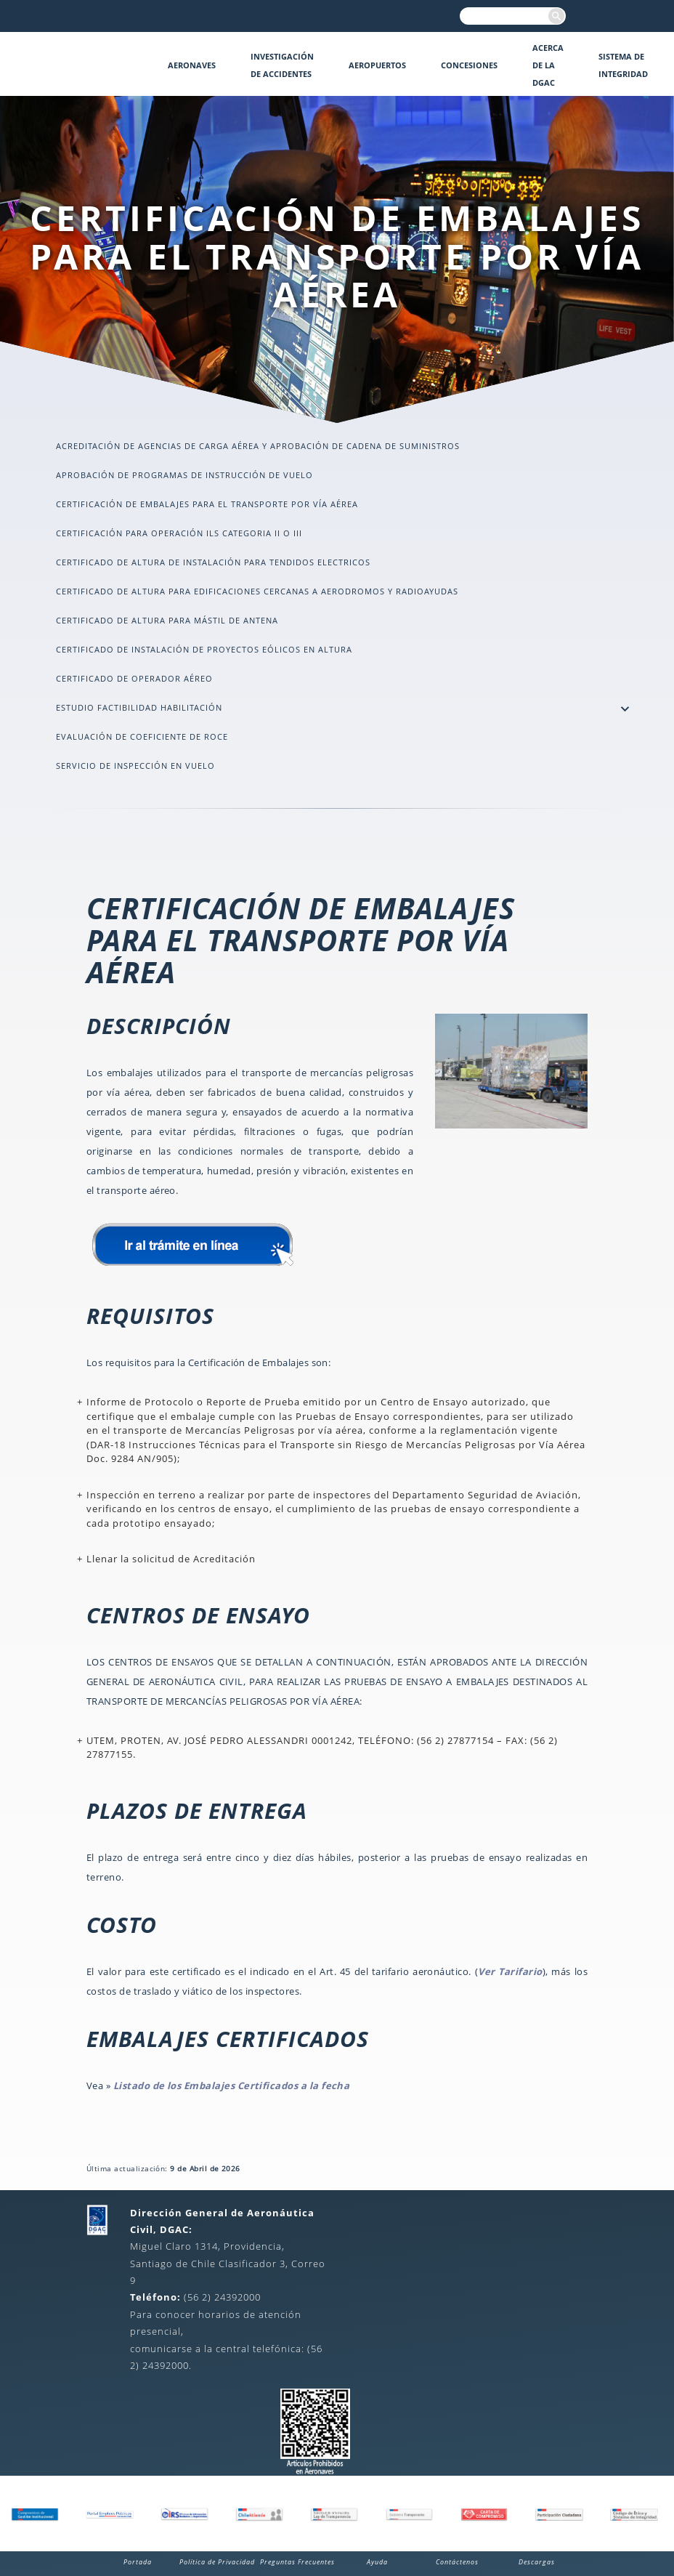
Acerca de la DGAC (548, 65)
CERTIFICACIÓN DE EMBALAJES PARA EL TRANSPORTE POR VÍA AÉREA (207, 503)
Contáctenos (457, 2562)
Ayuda (377, 2562)
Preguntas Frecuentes (297, 2562)
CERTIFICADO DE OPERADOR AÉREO (134, 678)
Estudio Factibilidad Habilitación (139, 707)
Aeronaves (192, 65)
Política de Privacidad (217, 2562)
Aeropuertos (377, 65)
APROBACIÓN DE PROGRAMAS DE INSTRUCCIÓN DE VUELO (184, 474)
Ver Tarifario (510, 1971)
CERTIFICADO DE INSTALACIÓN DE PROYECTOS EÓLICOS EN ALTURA (204, 649)
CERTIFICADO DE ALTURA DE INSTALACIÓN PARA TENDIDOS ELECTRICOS (213, 562)
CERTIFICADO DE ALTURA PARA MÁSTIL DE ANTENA (167, 620)
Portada (137, 2562)
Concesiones (469, 65)
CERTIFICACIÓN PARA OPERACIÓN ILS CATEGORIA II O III (179, 533)
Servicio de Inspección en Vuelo (135, 765)
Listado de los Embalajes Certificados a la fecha (231, 2085)
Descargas (537, 2562)
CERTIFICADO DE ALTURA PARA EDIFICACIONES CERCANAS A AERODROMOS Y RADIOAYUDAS (257, 591)
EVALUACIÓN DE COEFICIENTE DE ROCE (142, 736)
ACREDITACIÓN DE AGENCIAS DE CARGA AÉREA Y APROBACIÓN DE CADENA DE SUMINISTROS (258, 445)
